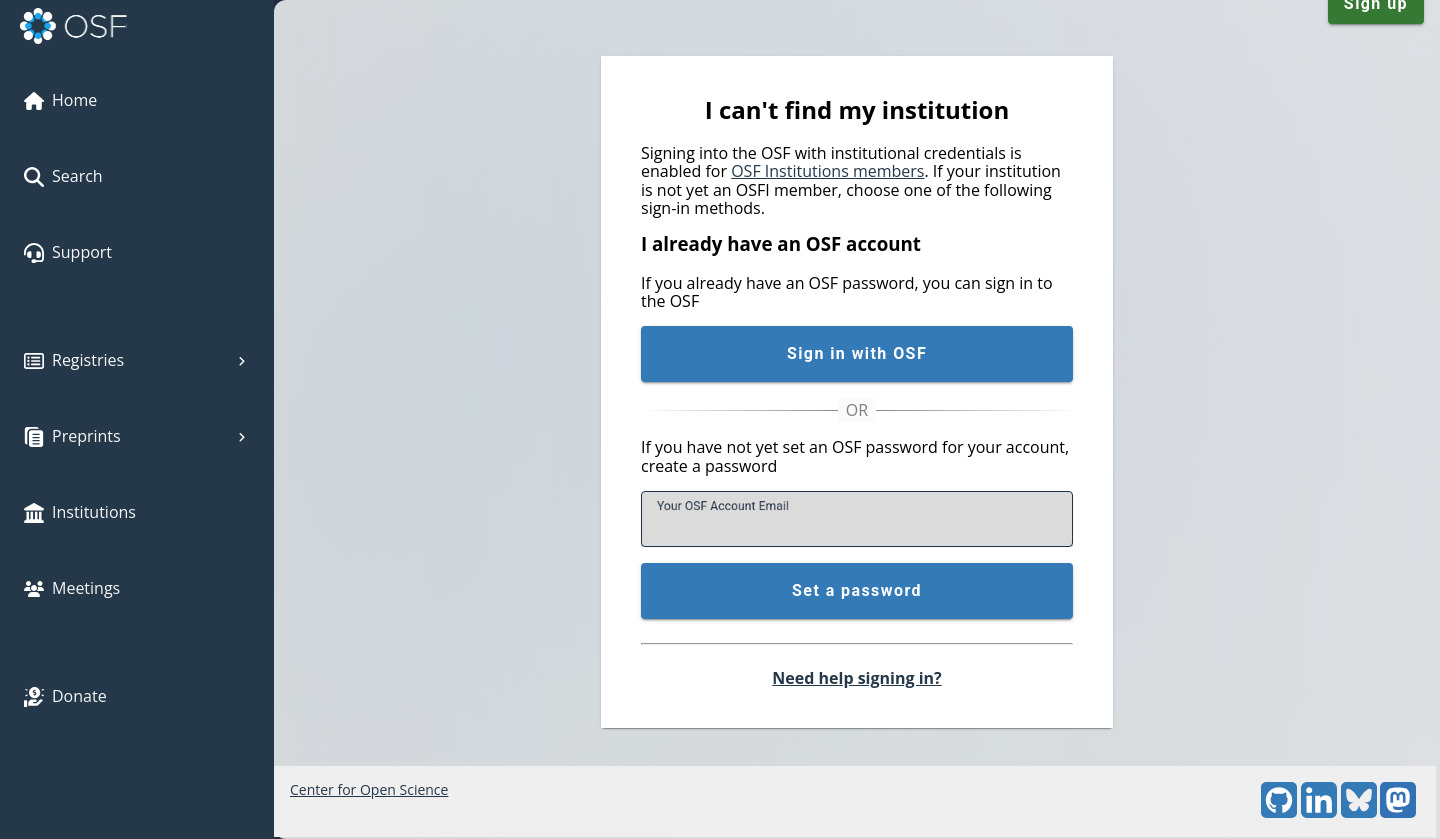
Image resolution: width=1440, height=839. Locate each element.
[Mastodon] (1398, 812)
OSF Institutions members (827, 171)
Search (63, 176)
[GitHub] (1279, 812)
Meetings (72, 588)
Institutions (80, 512)
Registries (137, 360)
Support (68, 252)
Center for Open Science (369, 789)
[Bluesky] (1359, 812)
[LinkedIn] (1319, 812)
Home (60, 100)
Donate (65, 696)
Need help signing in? (856, 678)
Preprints (137, 436)
